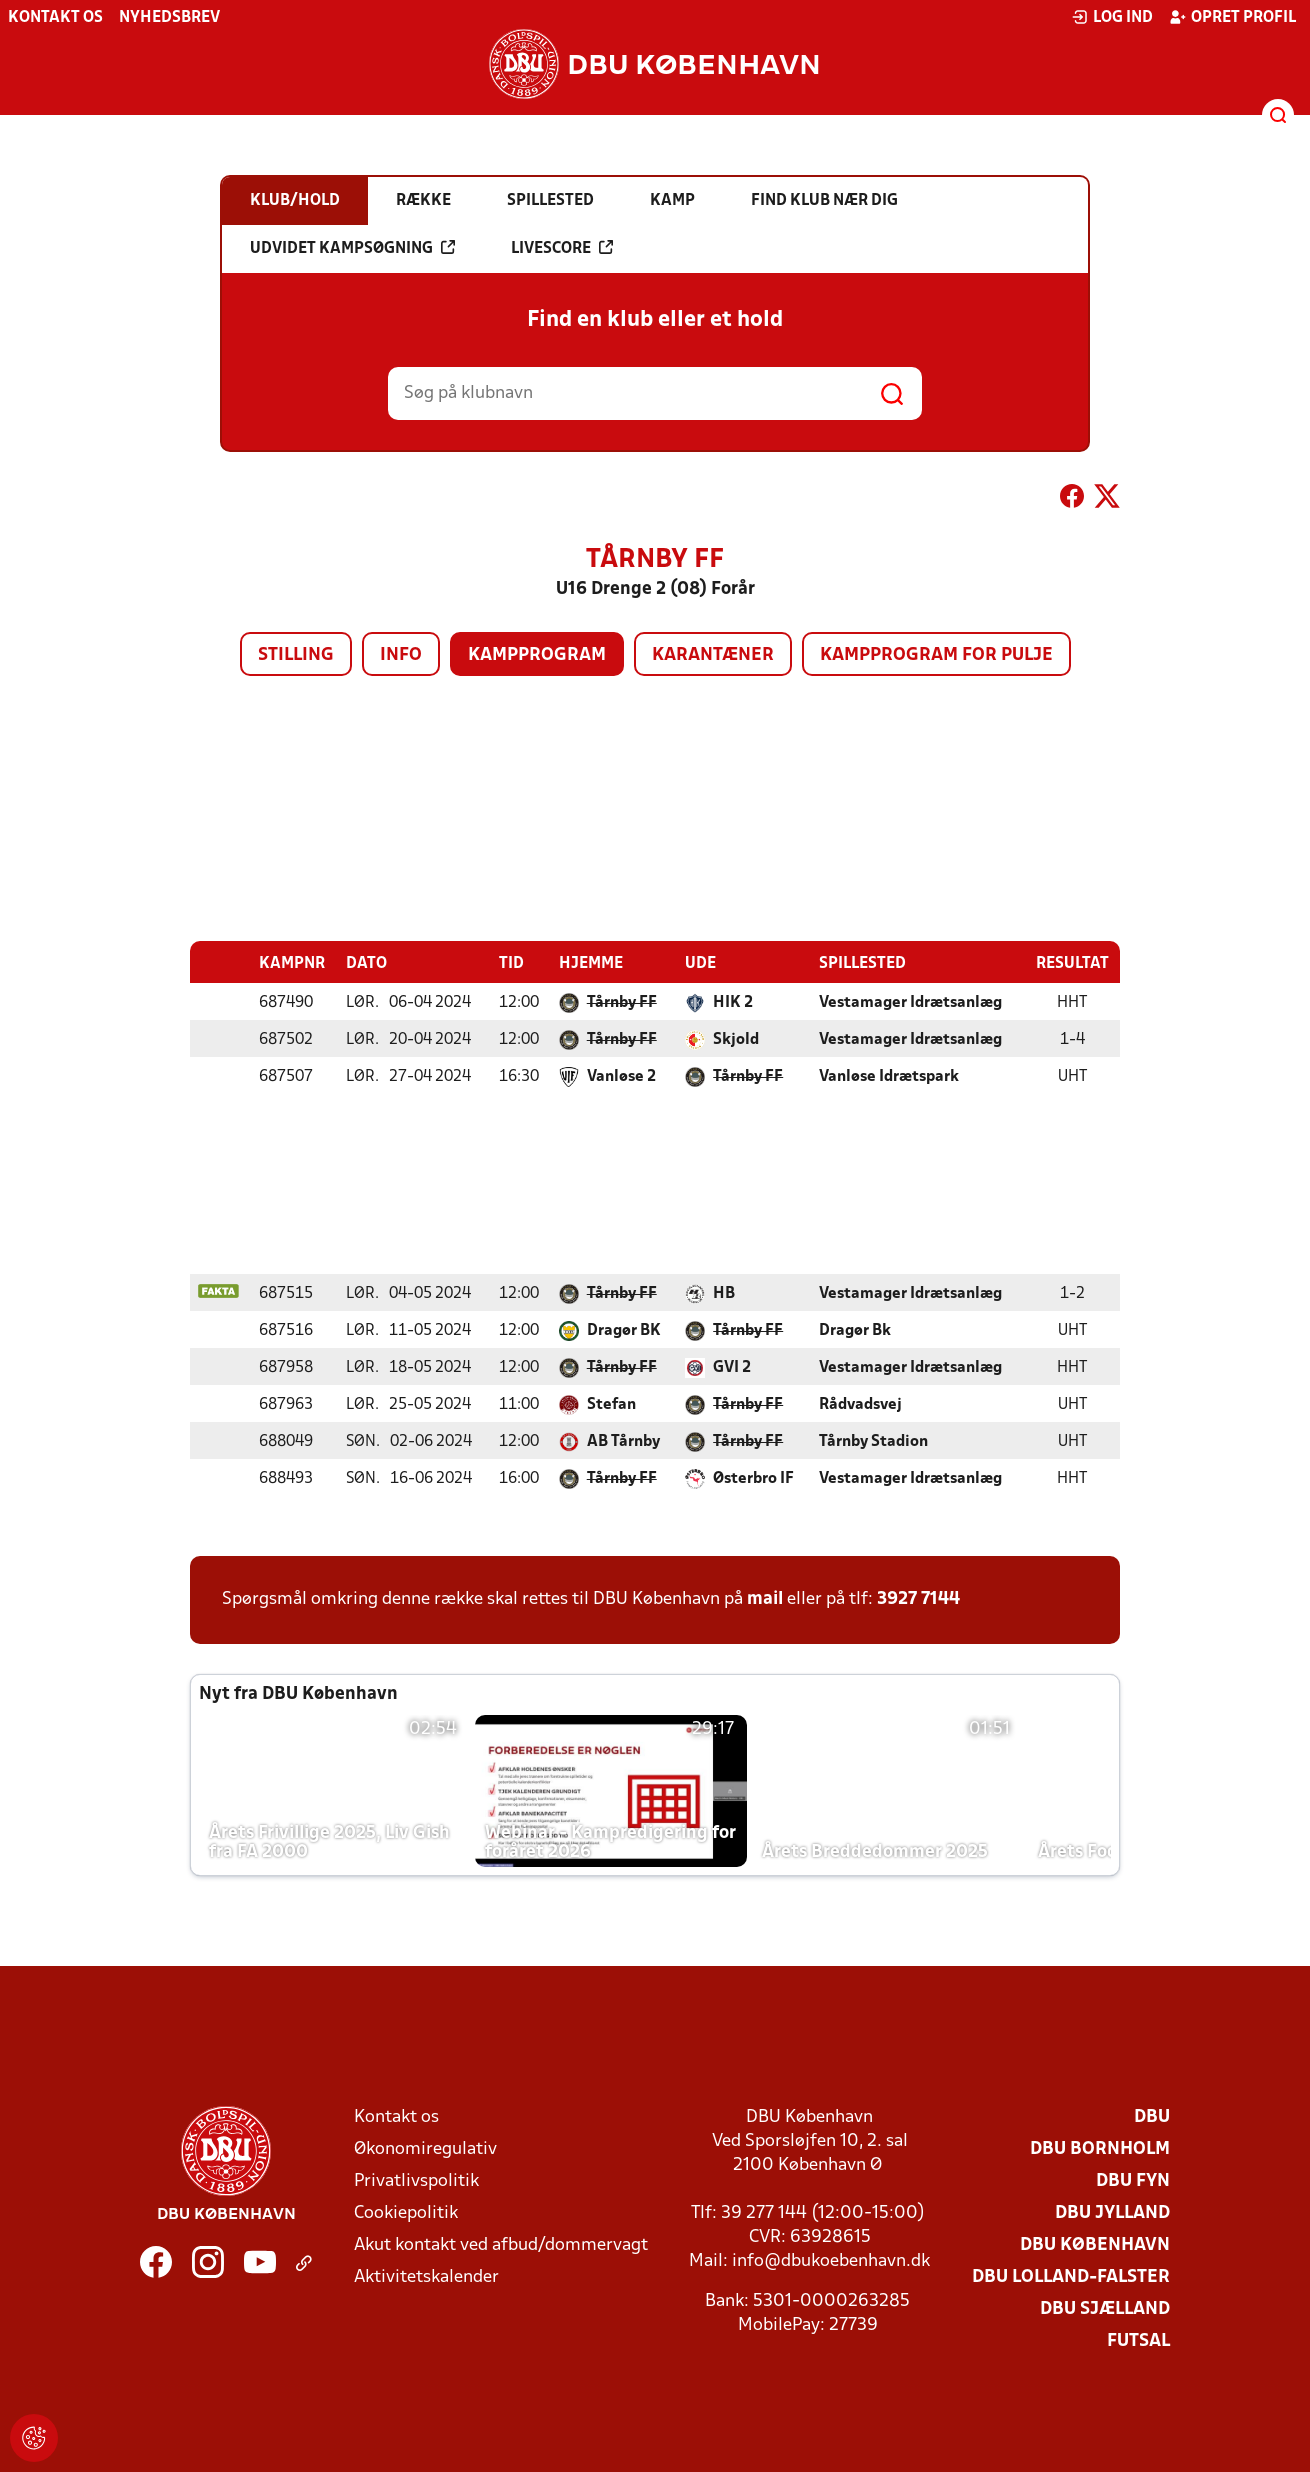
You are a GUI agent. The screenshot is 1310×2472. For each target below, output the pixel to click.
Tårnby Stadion (873, 1441)
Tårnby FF (622, 1002)
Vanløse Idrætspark (889, 1076)
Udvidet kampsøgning (352, 248)
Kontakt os (55, 18)
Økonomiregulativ (425, 2148)
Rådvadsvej (860, 1404)
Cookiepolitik (406, 2212)
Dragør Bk (855, 1330)
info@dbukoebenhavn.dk (831, 2260)
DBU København (1095, 2244)
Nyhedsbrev (169, 18)
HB (724, 1293)
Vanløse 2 (621, 1076)
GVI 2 (732, 1367)
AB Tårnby (623, 1441)
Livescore (562, 248)
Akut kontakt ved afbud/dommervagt (501, 2244)
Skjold (736, 1039)
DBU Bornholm (1100, 2148)
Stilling (296, 655)
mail (765, 1598)
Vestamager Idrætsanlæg (910, 1002)
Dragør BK (624, 1330)
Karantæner (713, 655)
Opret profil (1232, 17)
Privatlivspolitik (416, 2180)
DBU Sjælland (1105, 2308)
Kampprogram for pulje (936, 655)
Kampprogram (537, 655)
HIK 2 (733, 1002)
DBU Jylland (1112, 2212)
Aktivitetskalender (426, 2276)
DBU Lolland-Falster (1071, 2276)
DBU (1152, 2116)
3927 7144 (918, 1598)
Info (401, 655)
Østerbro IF (753, 1478)
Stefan (611, 1404)
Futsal (1138, 2340)
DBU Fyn (1133, 2180)
